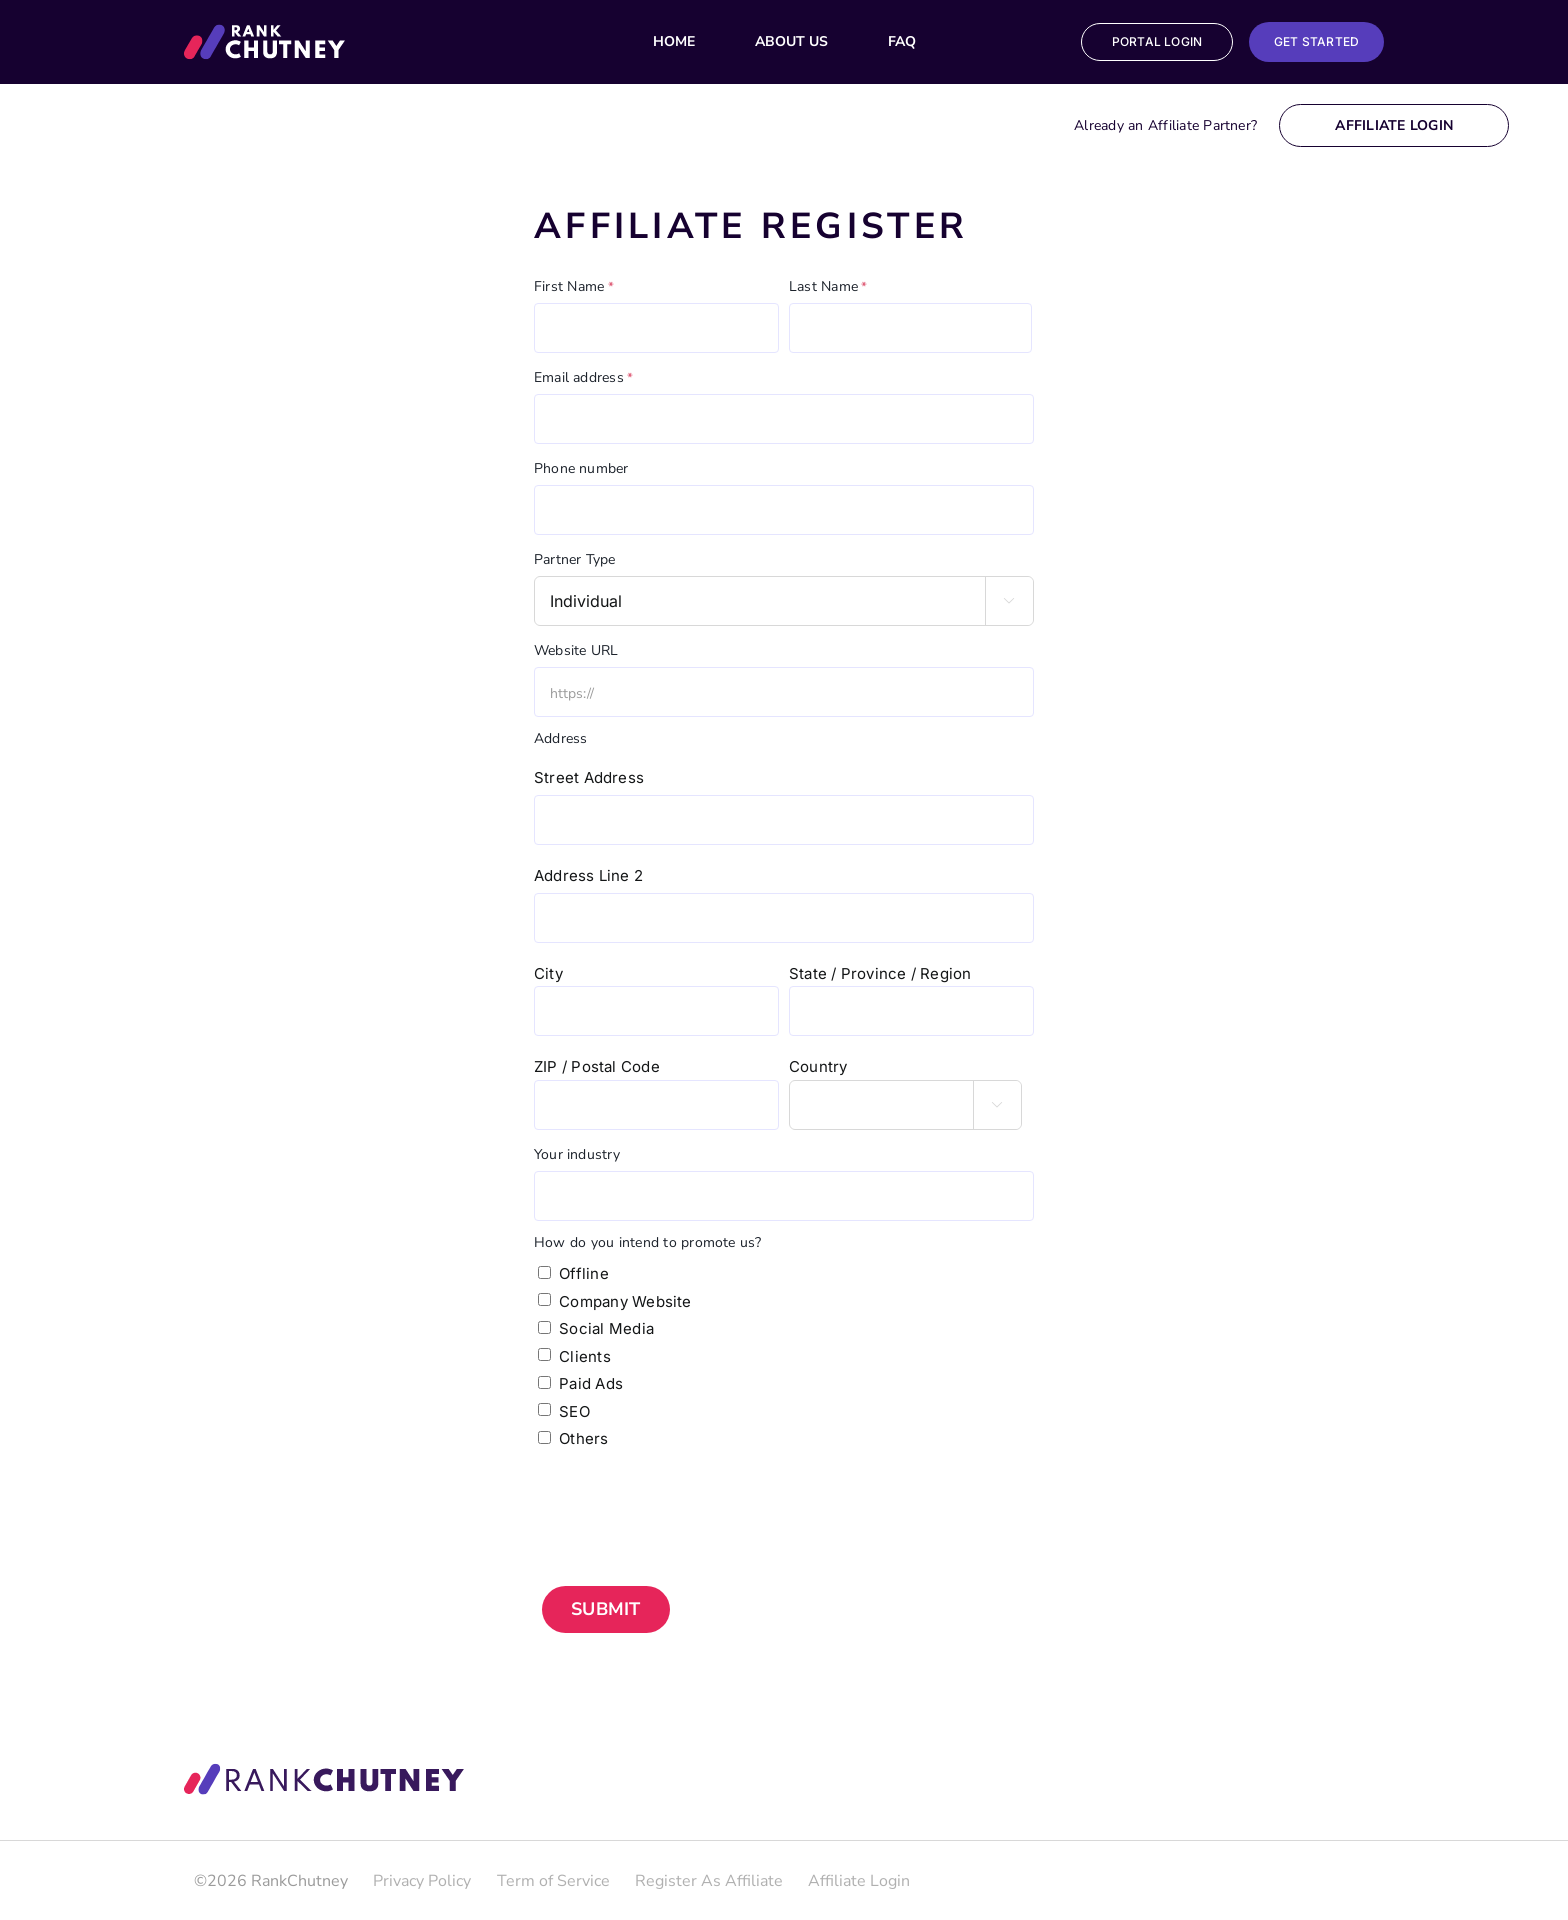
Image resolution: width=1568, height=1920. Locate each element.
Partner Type (575, 559)
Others (583, 1438)
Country (818, 1066)
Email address (583, 378)
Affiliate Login (1394, 125)
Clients (585, 1356)
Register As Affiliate (709, 1881)
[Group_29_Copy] (264, 32)
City (548, 973)
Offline (584, 1273)
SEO (574, 1411)
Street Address (589, 777)
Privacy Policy (422, 1881)
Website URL (576, 650)
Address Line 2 (588, 875)
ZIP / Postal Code (597, 1066)
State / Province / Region (880, 973)
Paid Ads (591, 1383)
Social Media (606, 1328)
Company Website (625, 1301)
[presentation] (686, 1501)
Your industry (577, 1154)
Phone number (581, 468)
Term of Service (553, 1881)
